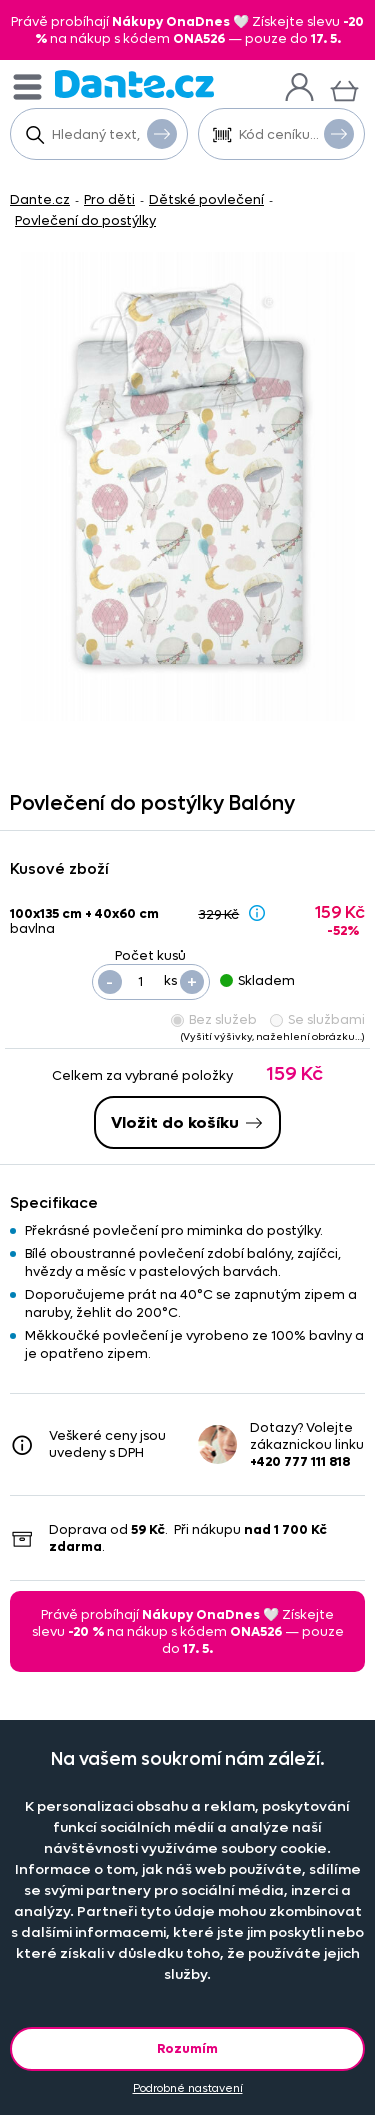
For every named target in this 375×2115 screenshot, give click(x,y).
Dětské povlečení (206, 199)
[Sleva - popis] (257, 913)
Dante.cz (40, 199)
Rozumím (187, 2048)
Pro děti (109, 199)
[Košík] (344, 88)
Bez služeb (214, 1019)
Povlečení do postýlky (85, 220)
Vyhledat (162, 133)
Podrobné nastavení (188, 2088)
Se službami (317, 1019)
